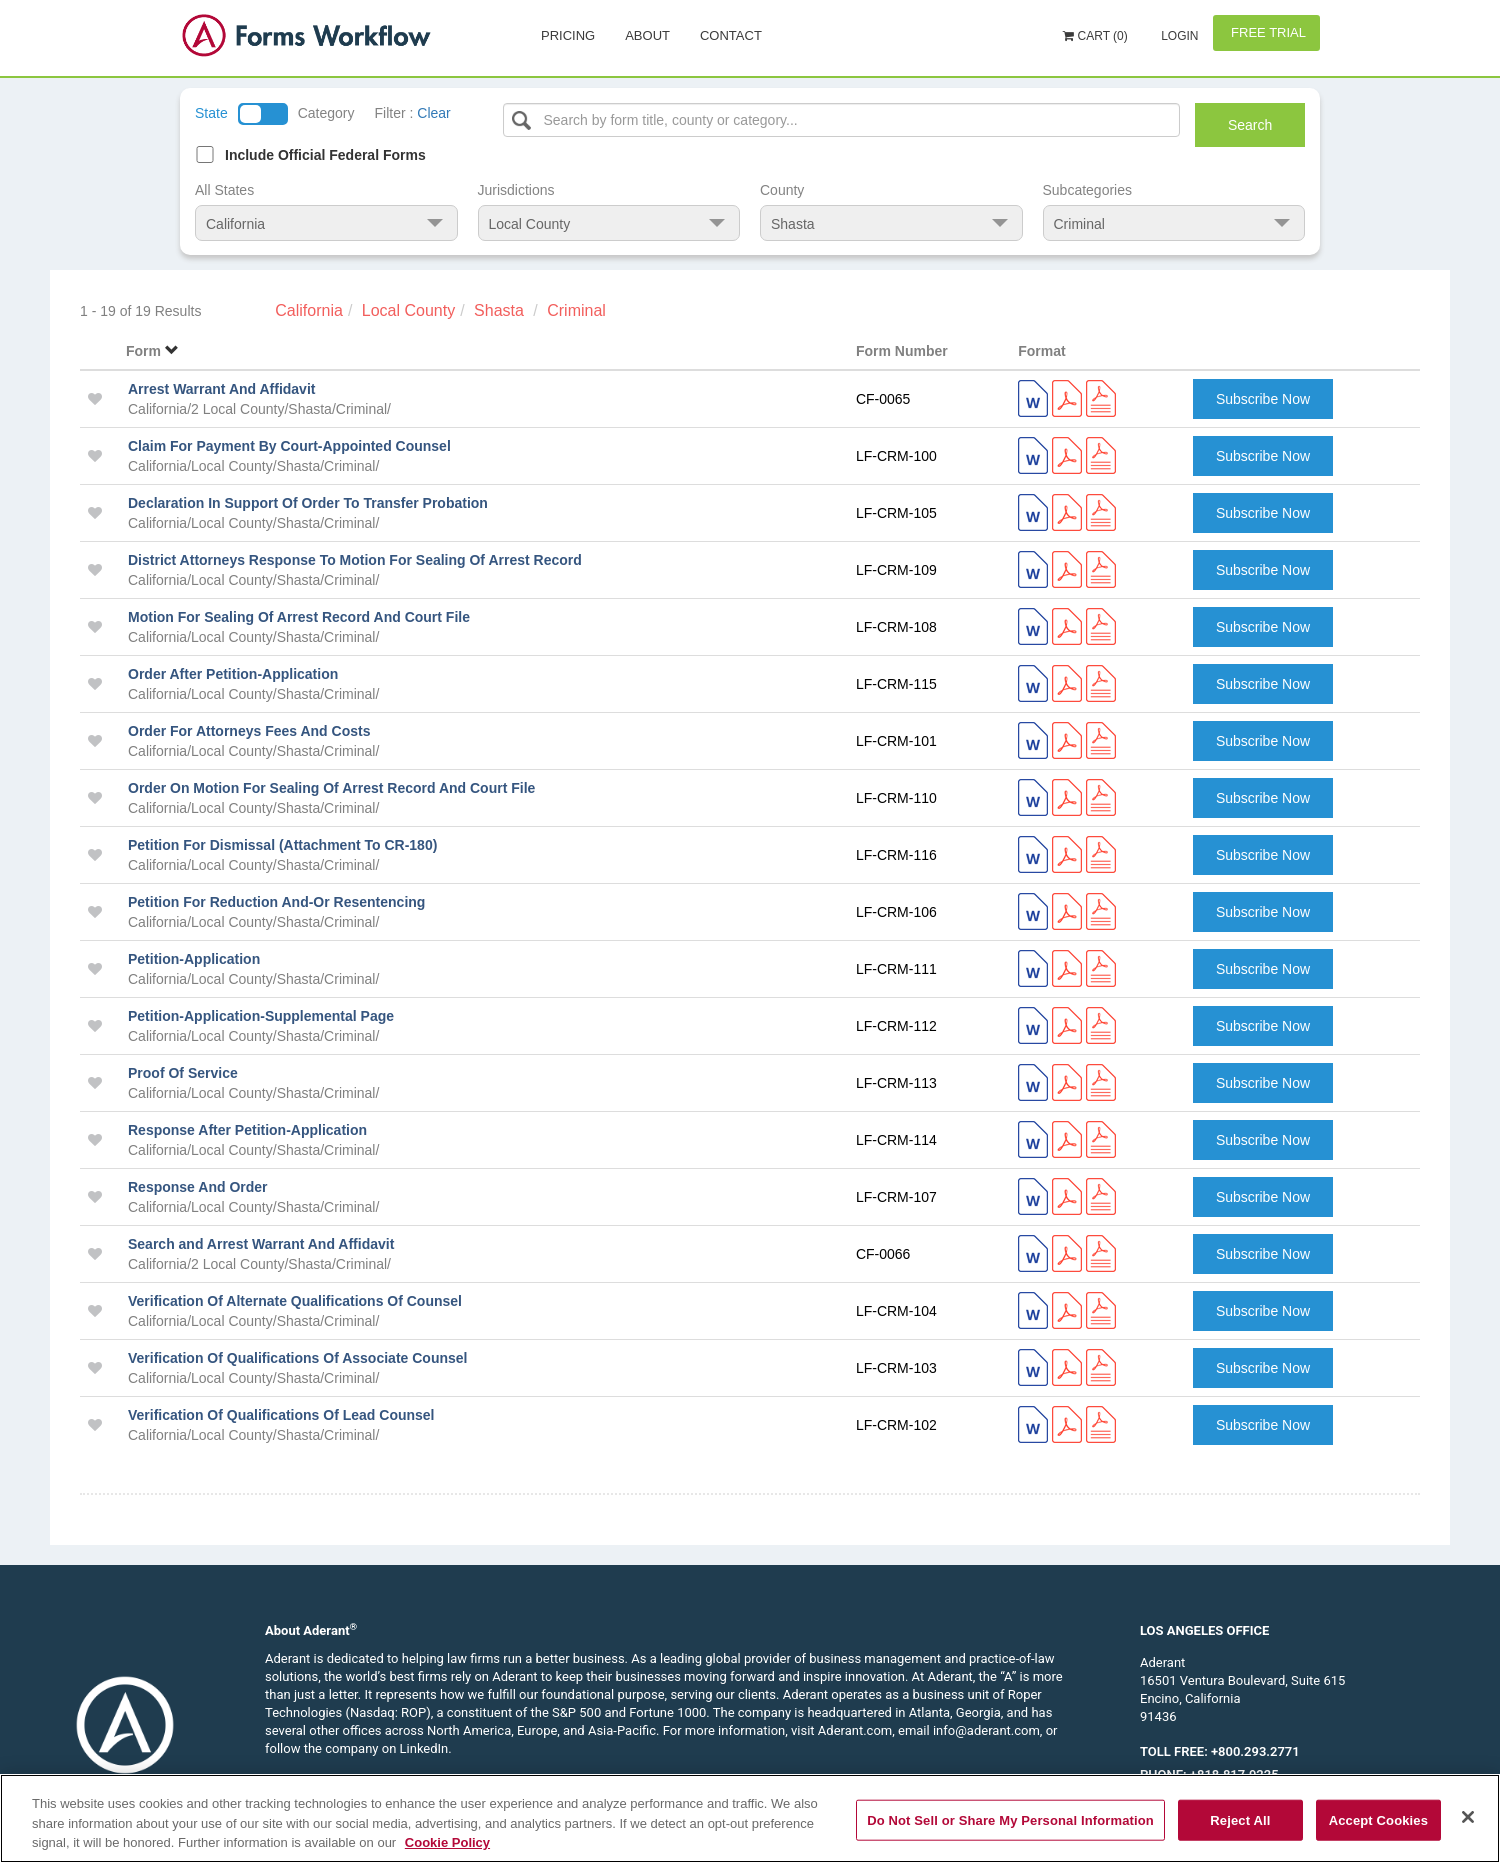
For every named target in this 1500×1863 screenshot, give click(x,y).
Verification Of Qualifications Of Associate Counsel (297, 1358)
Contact (731, 35)
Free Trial (1266, 32)
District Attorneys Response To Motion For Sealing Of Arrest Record (355, 560)
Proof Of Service (183, 1073)
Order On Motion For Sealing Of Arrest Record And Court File (331, 788)
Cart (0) (1095, 36)
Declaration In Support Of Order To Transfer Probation (308, 503)
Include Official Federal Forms (325, 155)
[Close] (1468, 1817)
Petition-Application (194, 959)
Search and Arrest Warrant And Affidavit (261, 1244)
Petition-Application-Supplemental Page (261, 1016)
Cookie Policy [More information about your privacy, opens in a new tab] (447, 1842)
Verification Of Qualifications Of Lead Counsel (281, 1415)
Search (1250, 125)
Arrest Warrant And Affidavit (221, 389)
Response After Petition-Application (247, 1130)
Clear (433, 113)
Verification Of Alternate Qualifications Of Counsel (295, 1301)
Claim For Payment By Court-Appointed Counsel (289, 446)
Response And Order (198, 1187)
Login (1178, 36)
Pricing (568, 35)
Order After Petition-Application (233, 674)
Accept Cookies (1378, 1819)
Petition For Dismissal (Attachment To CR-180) (282, 845)
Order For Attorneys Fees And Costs (249, 731)
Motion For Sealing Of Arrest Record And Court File (299, 617)
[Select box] (842, 120)
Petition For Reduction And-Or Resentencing (276, 902)
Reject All (1240, 1819)
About (647, 35)
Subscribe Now (1263, 399)
